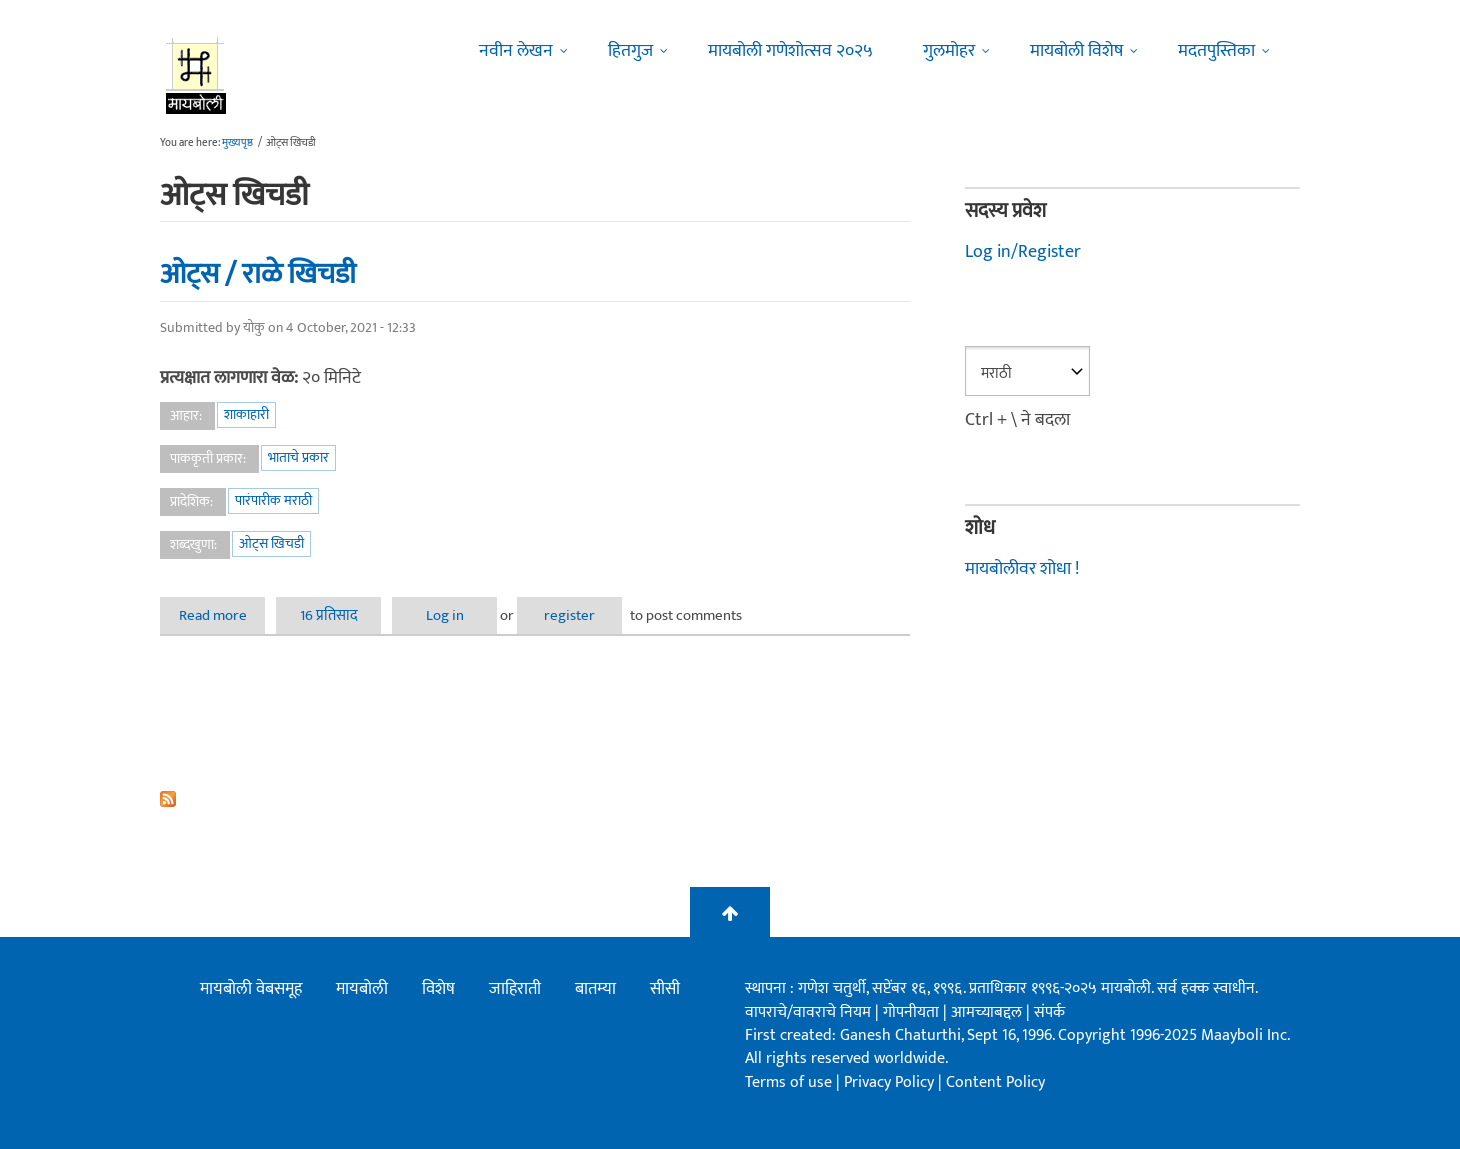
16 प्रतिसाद (329, 615)
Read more (222, 615)
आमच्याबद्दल (988, 1012)
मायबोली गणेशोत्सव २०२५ (790, 51)
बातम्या (595, 989)
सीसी (665, 989)
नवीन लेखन (516, 51)
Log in (445, 615)
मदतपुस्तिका (1216, 51)
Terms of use (788, 1082)
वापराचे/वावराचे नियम (808, 1012)
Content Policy (995, 1082)
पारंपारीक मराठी (273, 500)
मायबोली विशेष (1076, 51)
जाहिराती (515, 989)
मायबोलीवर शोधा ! (1022, 569)
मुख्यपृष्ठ (237, 143)
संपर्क (1049, 1012)
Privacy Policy (891, 1082)
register (569, 615)
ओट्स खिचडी (271, 543)
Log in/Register (1023, 252)
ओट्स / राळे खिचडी (258, 274)
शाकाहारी (246, 414)
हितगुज (630, 51)
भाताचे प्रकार (298, 457)
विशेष (438, 989)
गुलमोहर (949, 51)
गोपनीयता (913, 1012)
